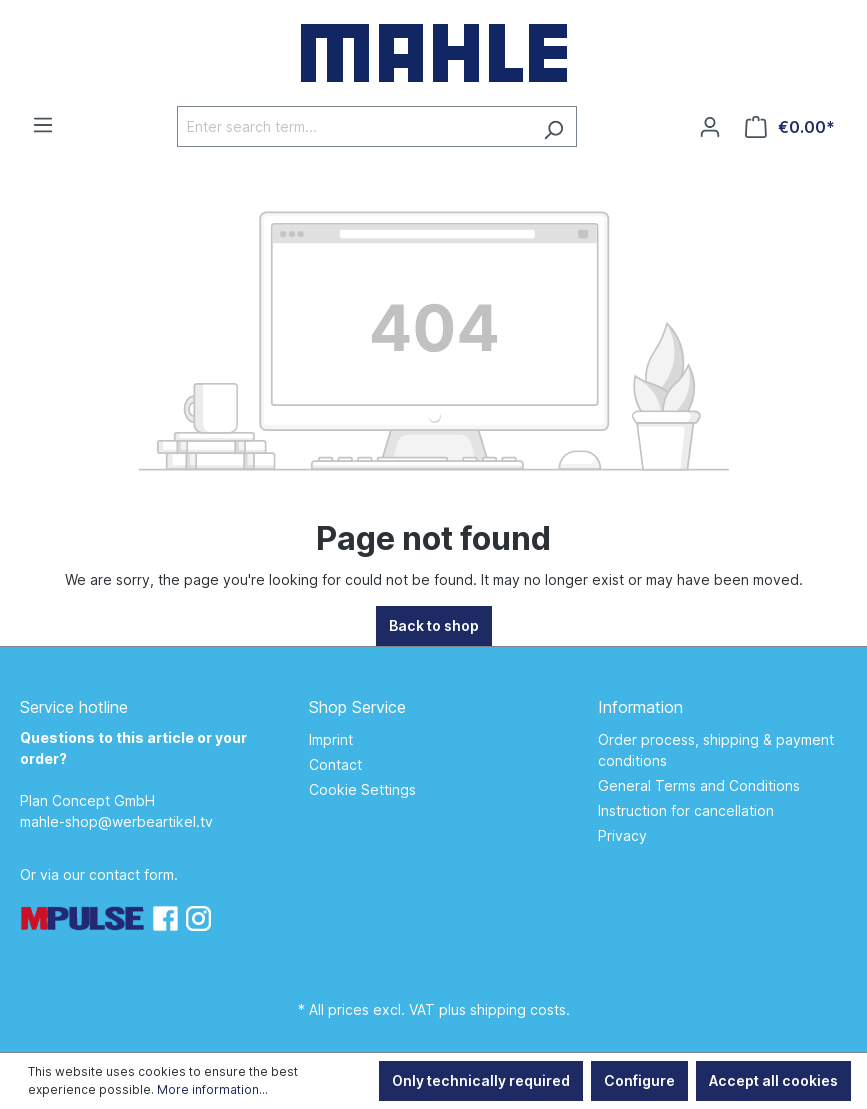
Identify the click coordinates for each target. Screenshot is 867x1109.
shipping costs (518, 1009)
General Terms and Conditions (699, 785)
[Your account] (710, 127)
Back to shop (434, 625)
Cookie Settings (362, 789)
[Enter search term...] (354, 126)
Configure (639, 1080)
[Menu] (43, 125)
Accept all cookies (773, 1080)
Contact (335, 764)
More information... (212, 1089)
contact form (131, 874)
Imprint (331, 739)
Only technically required (481, 1080)
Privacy (622, 835)
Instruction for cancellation (686, 810)
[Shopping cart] (790, 127)
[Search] (553, 126)
